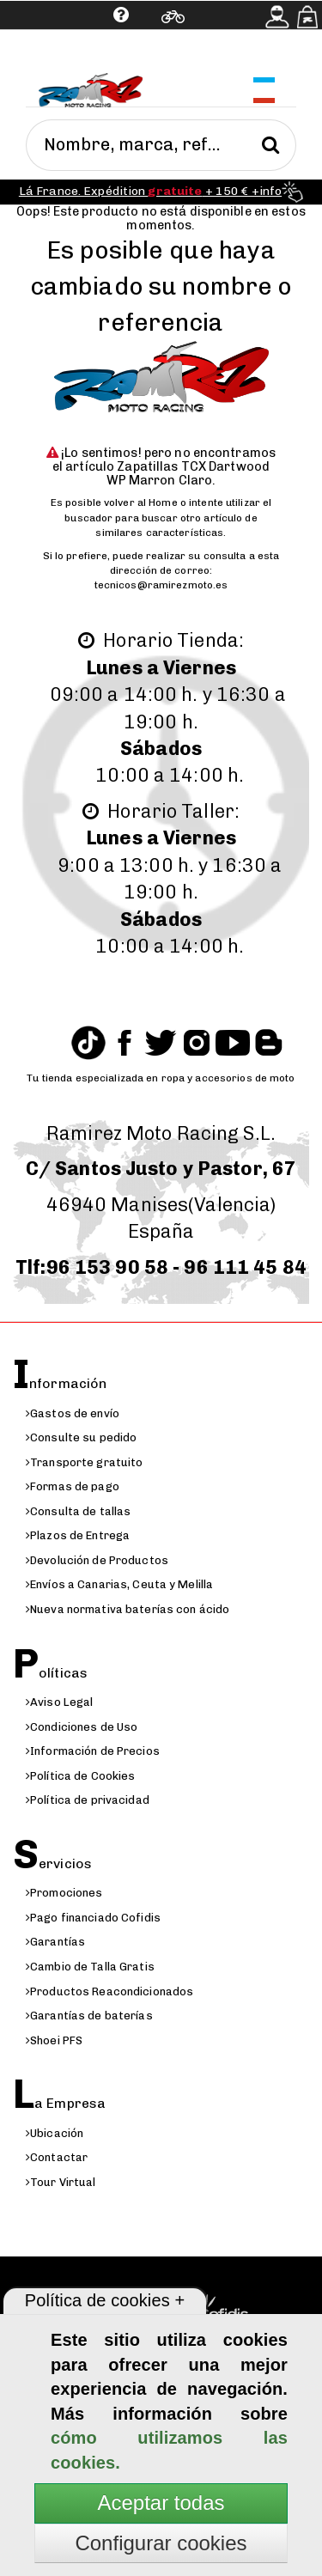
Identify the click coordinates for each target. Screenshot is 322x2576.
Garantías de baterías (89, 2015)
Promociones (64, 1892)
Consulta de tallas (78, 1511)
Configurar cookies (160, 2543)
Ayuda (65, 56)
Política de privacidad (87, 1799)
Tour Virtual (61, 2182)
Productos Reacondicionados (109, 1991)
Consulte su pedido (81, 1437)
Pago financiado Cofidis (93, 1917)
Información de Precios (93, 1751)
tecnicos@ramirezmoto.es (161, 585)
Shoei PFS (54, 2040)
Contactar (57, 2157)
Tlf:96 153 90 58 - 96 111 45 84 (161, 1267)
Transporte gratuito (84, 1462)
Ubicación (54, 2133)
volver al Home (141, 502)
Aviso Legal (59, 1702)
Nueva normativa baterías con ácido (127, 1609)
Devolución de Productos (97, 1560)
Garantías (55, 1941)
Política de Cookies (80, 1775)
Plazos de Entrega (78, 1535)
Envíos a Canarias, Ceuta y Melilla (119, 1584)
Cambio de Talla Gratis (90, 1966)
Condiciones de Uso (81, 1726)
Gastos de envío (72, 1413)
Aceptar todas (160, 2502)
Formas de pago (72, 1486)
